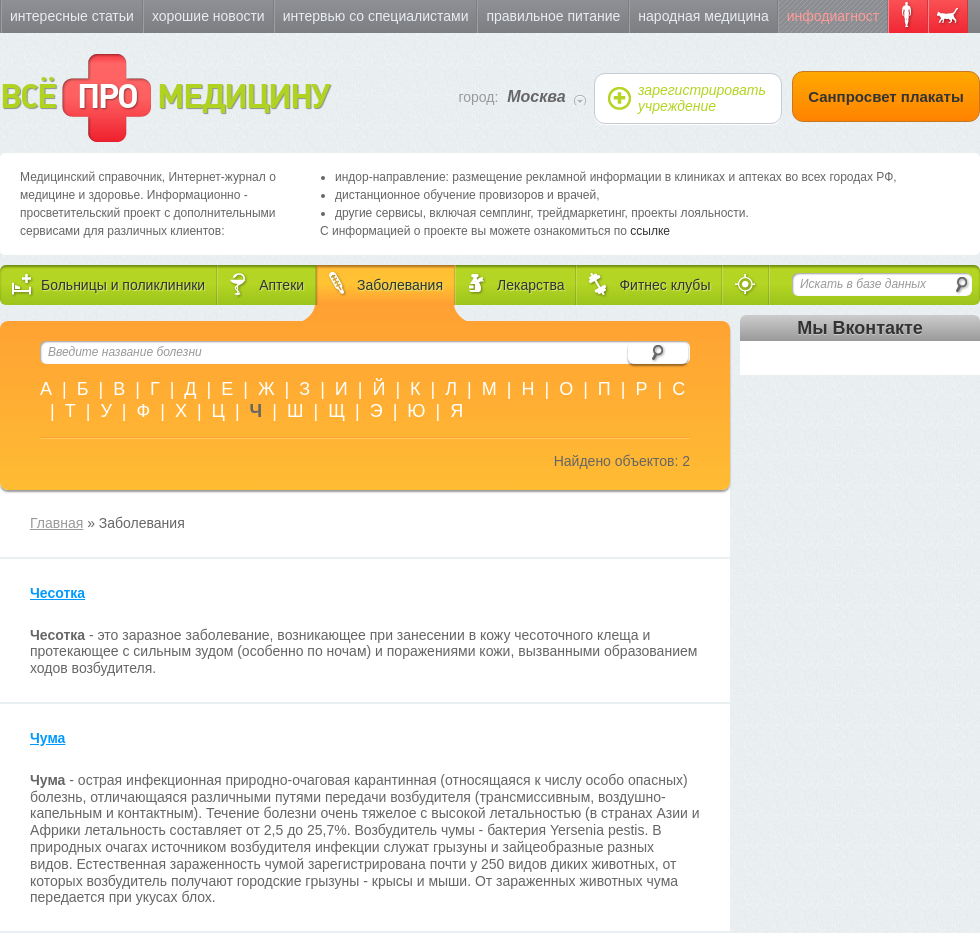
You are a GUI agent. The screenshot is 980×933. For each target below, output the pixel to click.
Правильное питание (553, 16)
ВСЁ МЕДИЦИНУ (164, 98)
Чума (47, 738)
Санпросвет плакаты (886, 96)
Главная (56, 523)
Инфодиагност (833, 16)
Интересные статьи (72, 16)
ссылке (650, 231)
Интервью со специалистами (376, 16)
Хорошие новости (208, 16)
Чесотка (57, 593)
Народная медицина (703, 16)
